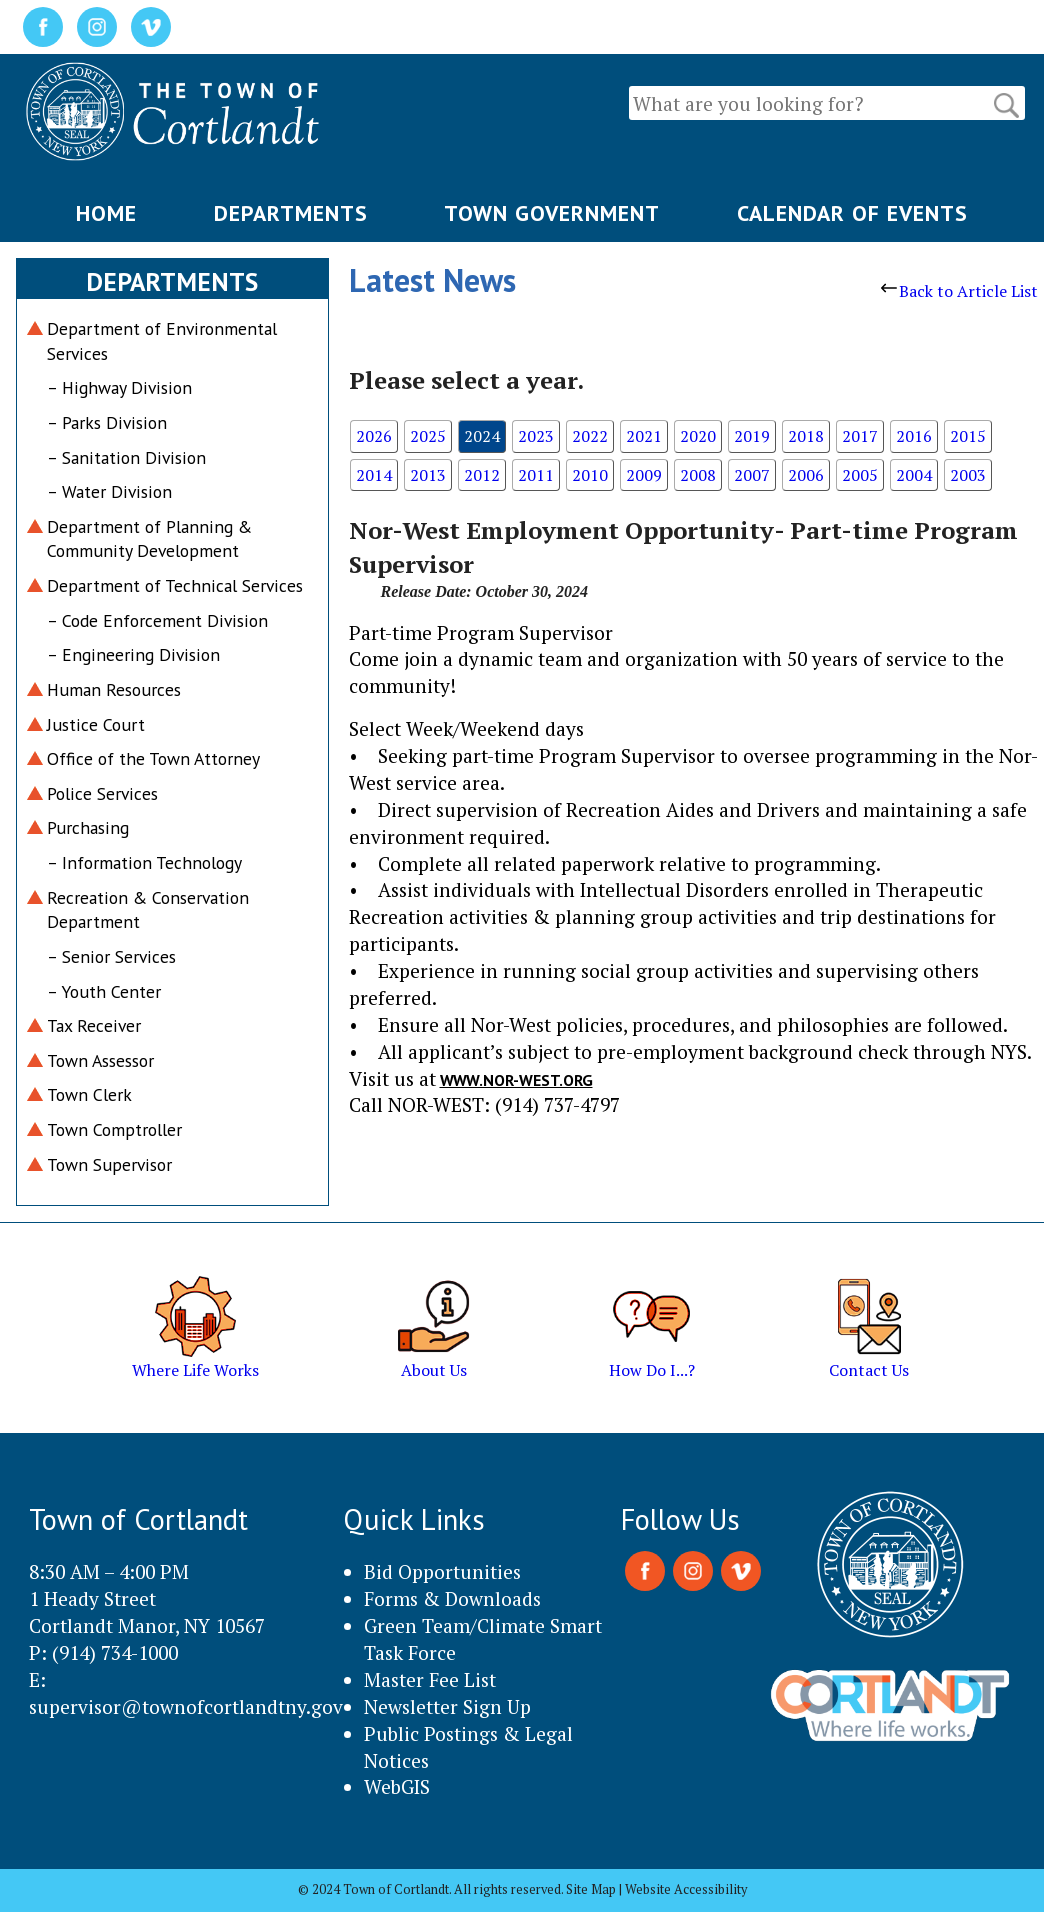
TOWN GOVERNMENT (552, 213)
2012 (482, 475)
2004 (914, 475)
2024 (482, 436)
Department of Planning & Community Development (149, 539)
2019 (752, 436)
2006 (806, 475)
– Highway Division (119, 387)
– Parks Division (107, 422)
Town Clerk (89, 1094)
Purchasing (88, 827)
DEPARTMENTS (291, 213)
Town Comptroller (114, 1129)
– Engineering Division (133, 654)
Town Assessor (100, 1060)
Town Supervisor (109, 1164)
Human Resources (114, 689)
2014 (374, 475)
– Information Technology (144, 862)
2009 (644, 475)
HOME (106, 213)
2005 (860, 475)
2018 (806, 436)
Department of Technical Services (175, 585)
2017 (860, 436)
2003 (968, 475)
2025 (428, 436)
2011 (536, 475)
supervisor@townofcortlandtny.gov (186, 1706)
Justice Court (96, 724)
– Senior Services (111, 956)
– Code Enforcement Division (157, 620)
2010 (590, 475)
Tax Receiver (94, 1025)
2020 (698, 436)
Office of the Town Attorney (153, 758)
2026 (374, 436)
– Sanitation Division (126, 457)
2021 (644, 436)
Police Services (102, 793)
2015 (968, 436)
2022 (590, 436)
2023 (536, 436)
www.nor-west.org (516, 1080)
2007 (752, 475)
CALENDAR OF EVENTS (852, 213)
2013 (428, 475)
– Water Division (109, 491)
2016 (914, 436)
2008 (698, 475)
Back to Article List (959, 291)
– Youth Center (104, 991)
